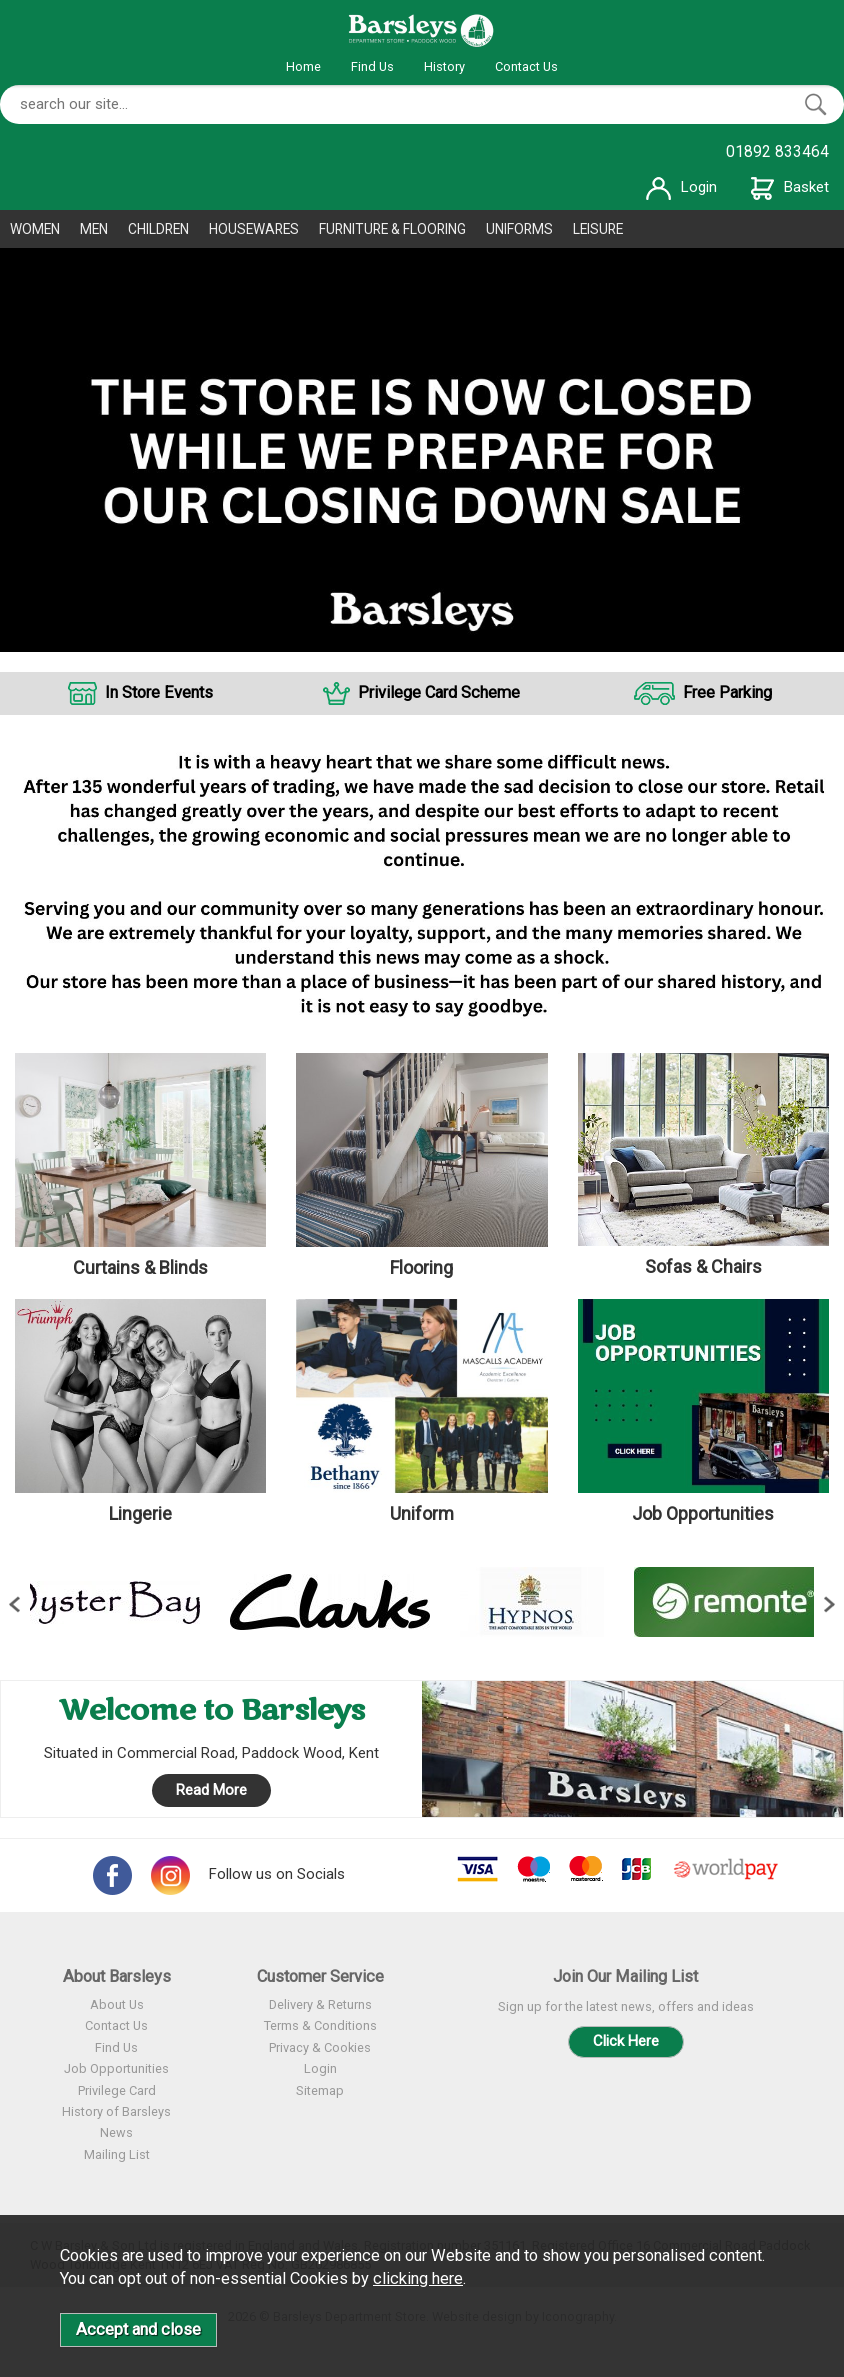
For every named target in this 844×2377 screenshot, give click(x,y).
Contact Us (526, 66)
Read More (211, 1790)
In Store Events (159, 692)
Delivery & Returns (320, 2004)
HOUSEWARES (254, 229)
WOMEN (35, 229)
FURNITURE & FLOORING (392, 229)
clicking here (418, 2278)
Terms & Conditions (320, 2025)
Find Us (372, 66)
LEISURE (598, 229)
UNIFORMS (519, 229)
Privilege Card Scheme (439, 692)
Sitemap (320, 2090)
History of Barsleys (116, 2111)
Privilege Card (117, 2090)
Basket (790, 187)
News (116, 2132)
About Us (117, 2004)
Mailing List (117, 2154)
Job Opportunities (116, 2068)
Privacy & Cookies (320, 2047)
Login (681, 187)
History (444, 66)
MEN (94, 229)
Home (303, 66)
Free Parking (727, 692)
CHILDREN (158, 229)
